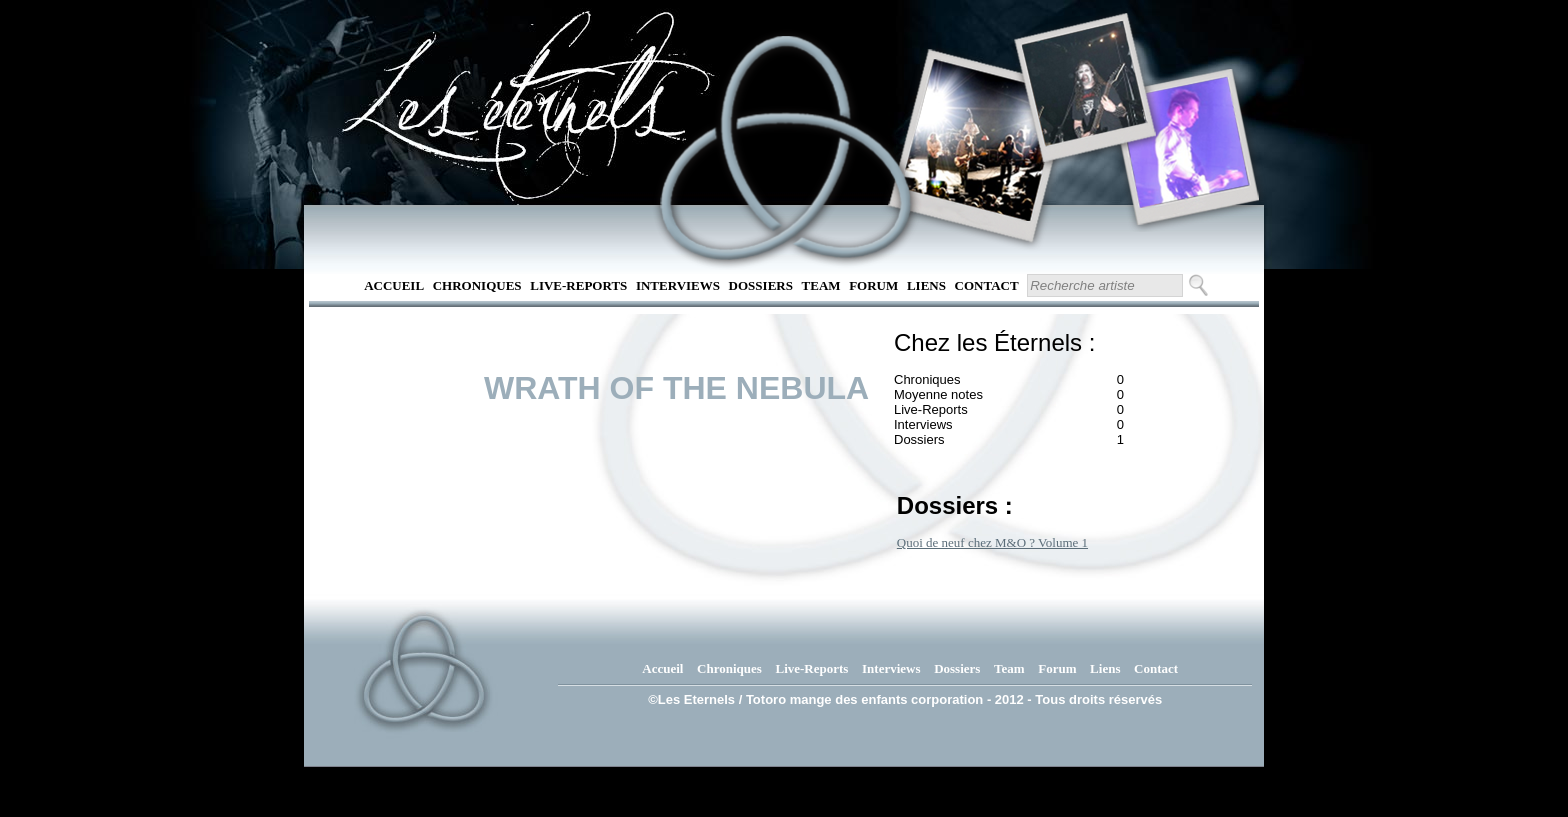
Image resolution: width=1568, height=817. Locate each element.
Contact (987, 285)
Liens (926, 285)
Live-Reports (578, 285)
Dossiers (761, 285)
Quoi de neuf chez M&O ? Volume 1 (992, 542)
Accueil (394, 285)
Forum (873, 285)
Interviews (678, 285)
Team (821, 285)
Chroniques (477, 285)
